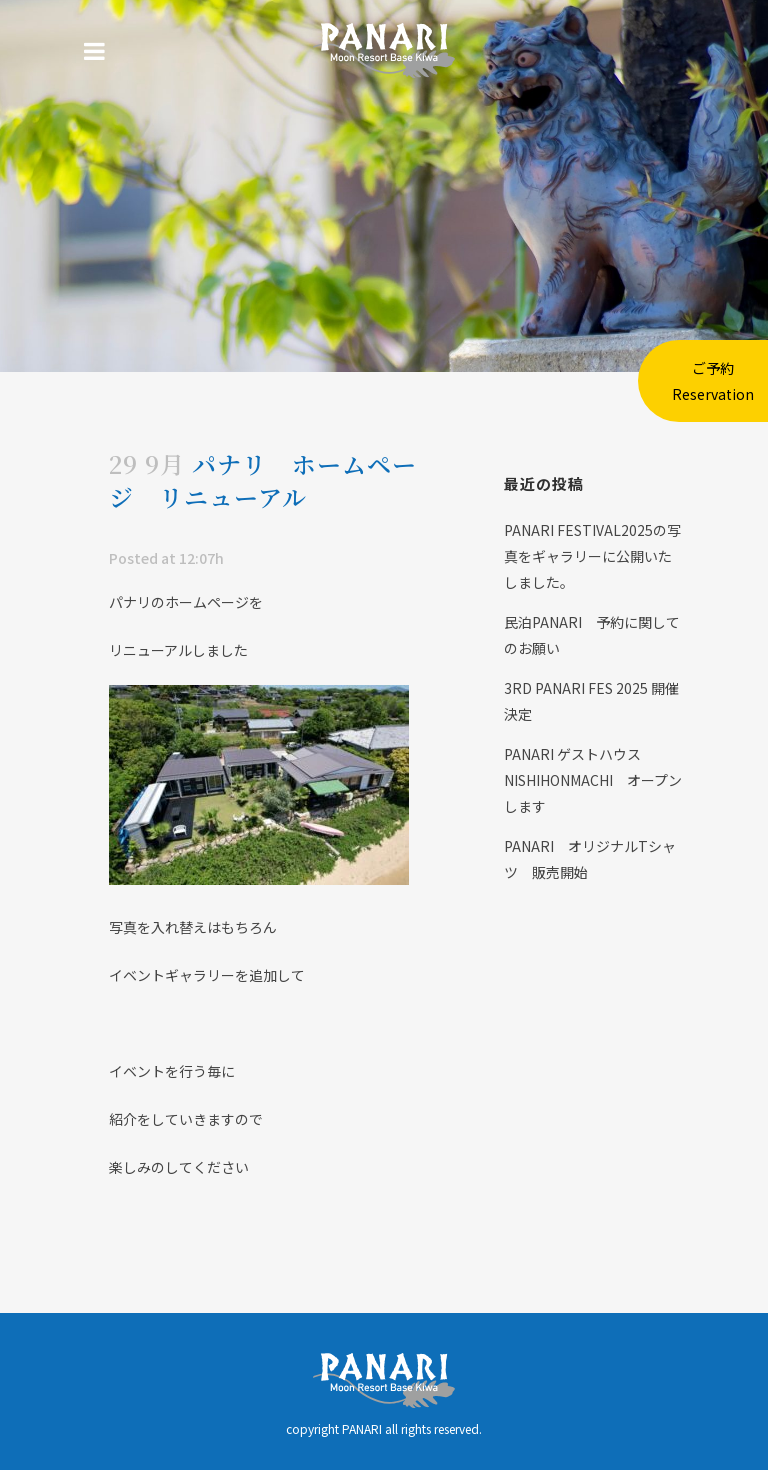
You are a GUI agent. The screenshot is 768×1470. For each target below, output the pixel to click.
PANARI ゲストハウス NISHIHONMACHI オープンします (593, 780)
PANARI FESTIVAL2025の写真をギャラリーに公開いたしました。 (592, 556)
